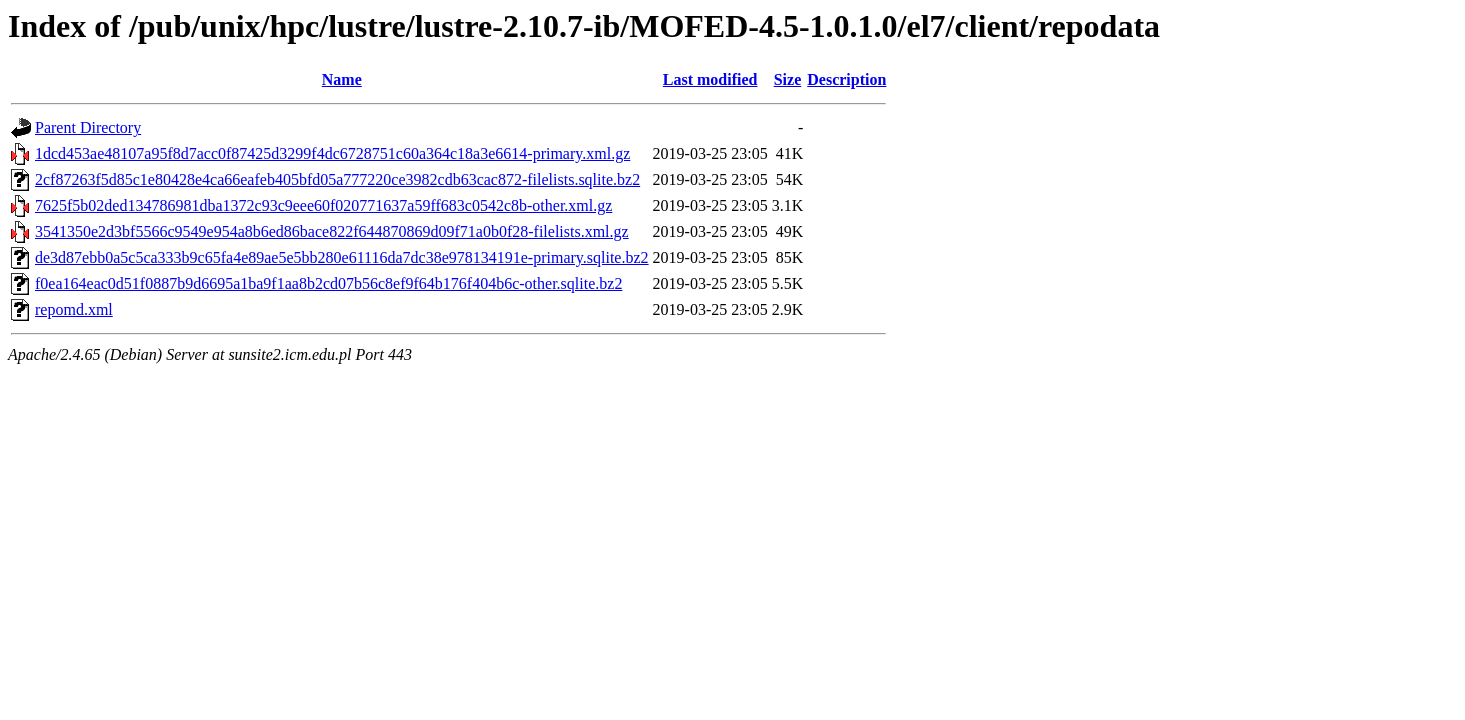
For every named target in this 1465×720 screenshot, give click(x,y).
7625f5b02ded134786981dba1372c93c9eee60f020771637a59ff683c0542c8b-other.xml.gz (323, 205)
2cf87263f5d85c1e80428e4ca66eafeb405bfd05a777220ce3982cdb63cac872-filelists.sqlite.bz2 (337, 179)
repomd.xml (74, 309)
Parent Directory (88, 127)
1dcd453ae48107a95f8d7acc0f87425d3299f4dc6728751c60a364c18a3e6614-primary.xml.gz (332, 153)
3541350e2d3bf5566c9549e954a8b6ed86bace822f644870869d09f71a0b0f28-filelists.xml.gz (332, 231)
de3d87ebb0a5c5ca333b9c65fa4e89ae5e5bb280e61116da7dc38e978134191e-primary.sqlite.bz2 (342, 257)
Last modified (710, 79)
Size (788, 79)
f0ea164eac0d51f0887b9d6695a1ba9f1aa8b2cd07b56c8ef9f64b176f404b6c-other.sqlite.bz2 (328, 283)
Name (342, 79)
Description (846, 79)
